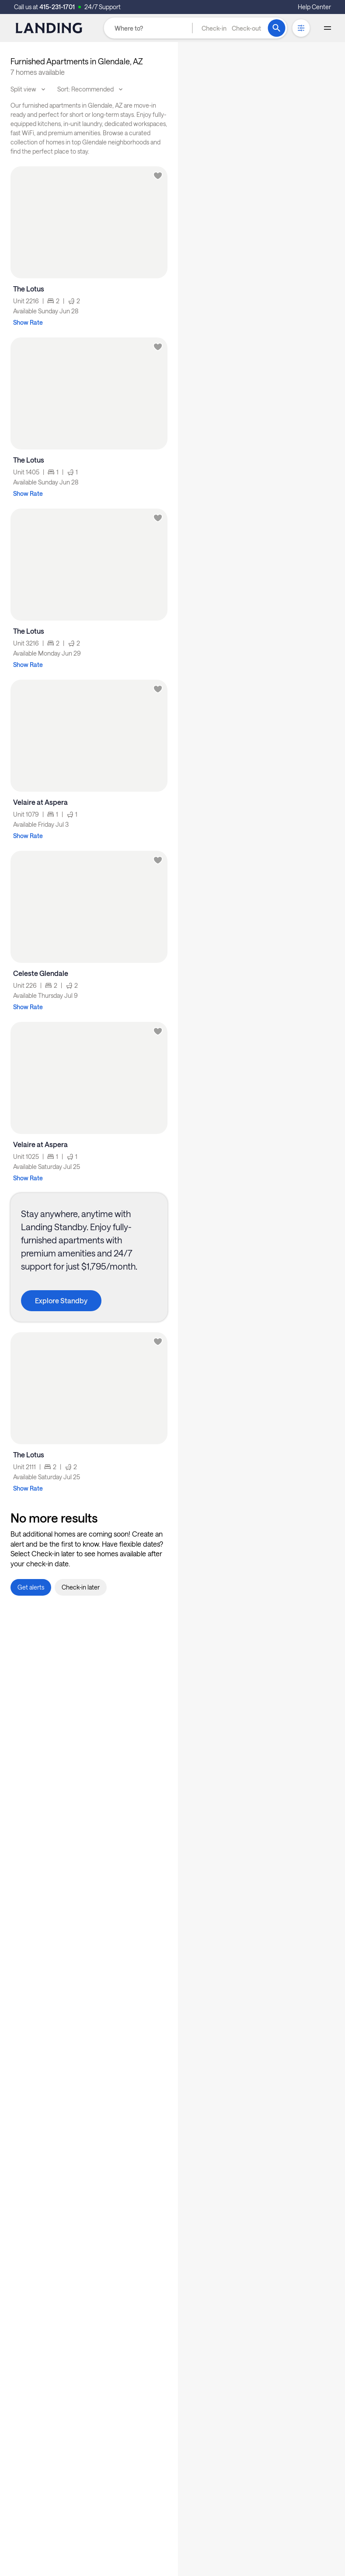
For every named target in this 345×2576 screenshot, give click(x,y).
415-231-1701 (57, 7)
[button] (231, 28)
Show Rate (28, 322)
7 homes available (37, 72)
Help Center (314, 7)
